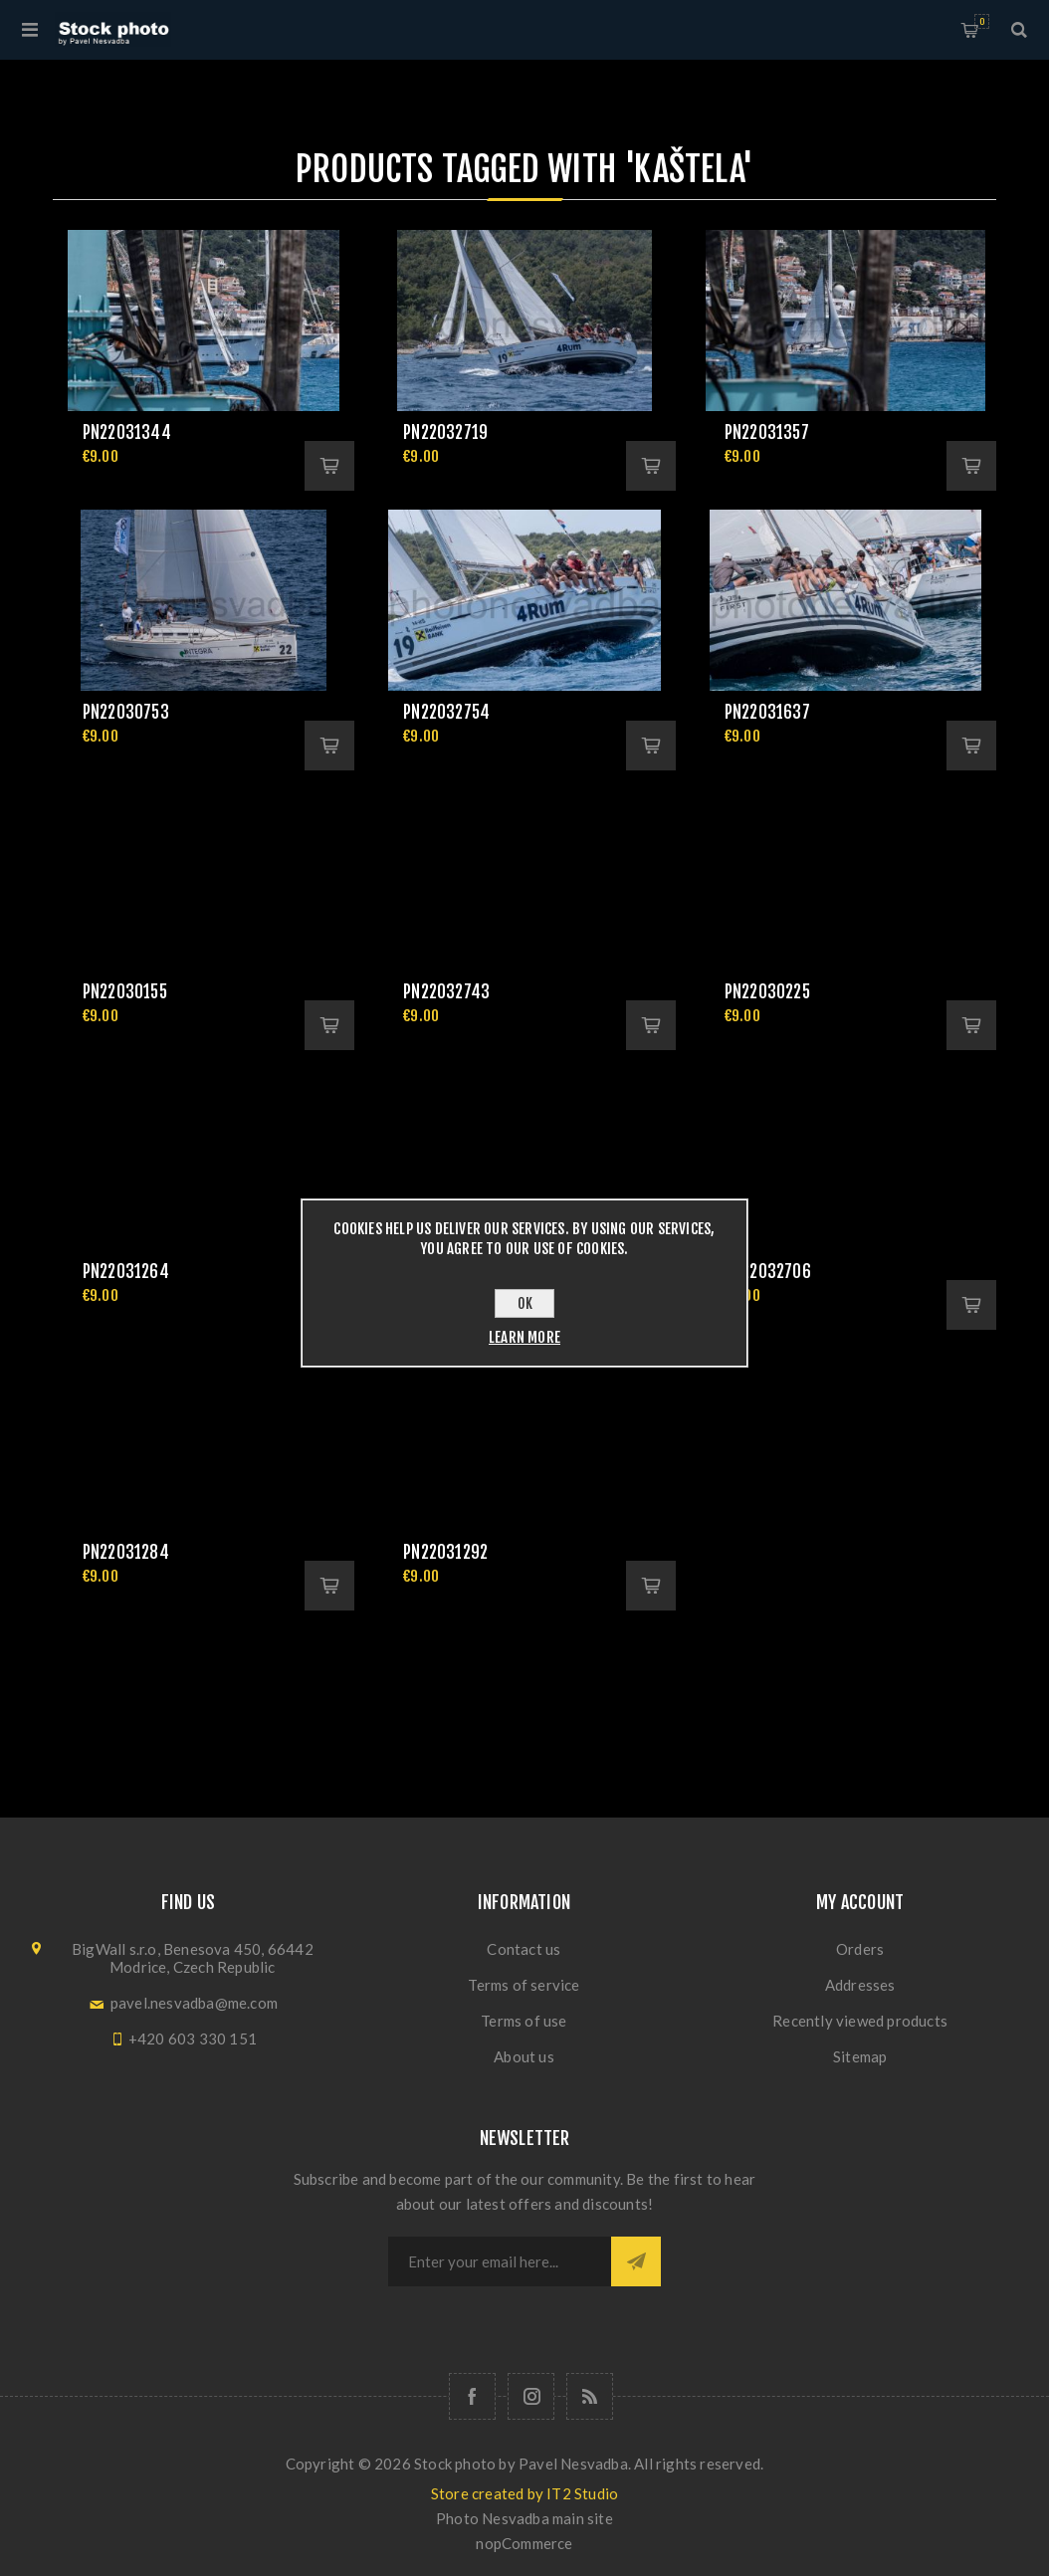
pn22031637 (767, 712)
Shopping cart (981, 21)
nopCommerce (524, 2543)
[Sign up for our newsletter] (499, 2261)
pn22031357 (767, 432)
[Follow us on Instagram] (531, 2396)
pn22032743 (446, 991)
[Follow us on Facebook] (472, 2396)
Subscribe (636, 2261)
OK (525, 1303)
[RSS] (589, 2396)
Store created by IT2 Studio (524, 2493)
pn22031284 (126, 1552)
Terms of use (523, 2021)
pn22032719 (445, 432)
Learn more (524, 1337)
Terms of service (523, 1985)
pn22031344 (127, 432)
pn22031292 (445, 1552)
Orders (860, 1949)
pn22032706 (768, 1271)
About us (524, 2056)
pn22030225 (767, 991)
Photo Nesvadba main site (524, 2518)
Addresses (860, 1985)
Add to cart (329, 466)
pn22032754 (446, 712)
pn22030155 (125, 991)
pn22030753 (126, 712)
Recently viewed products (859, 2021)
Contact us (523, 1949)
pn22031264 (126, 1271)
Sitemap (860, 2056)
